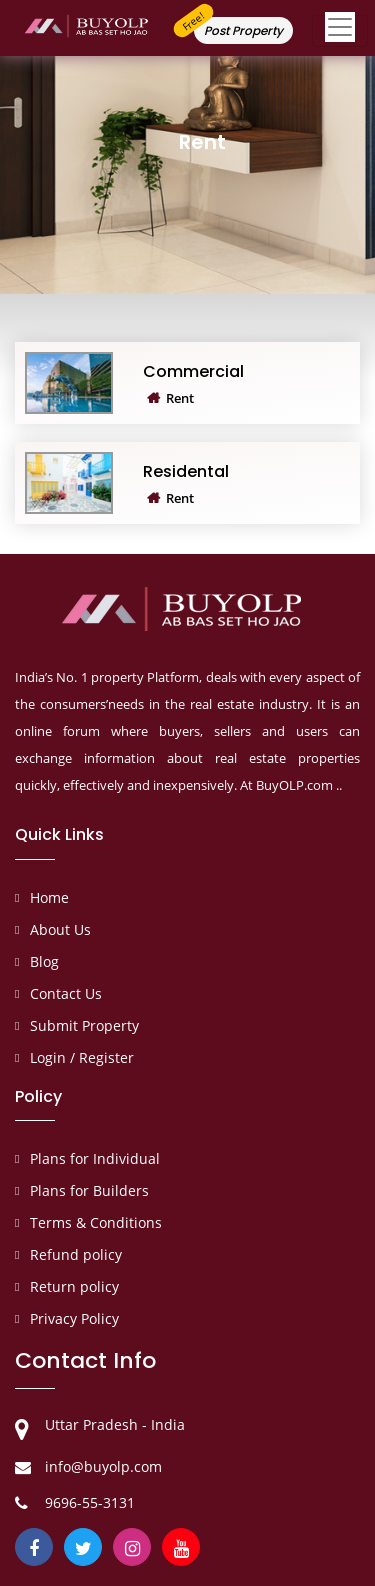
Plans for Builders (89, 1190)
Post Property (243, 30)
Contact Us (66, 993)
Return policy (74, 1286)
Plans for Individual (95, 1158)
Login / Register (82, 1057)
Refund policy (76, 1254)
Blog (44, 961)
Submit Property (84, 1025)
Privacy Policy (74, 1318)
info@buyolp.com (103, 1466)
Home (49, 897)
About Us (60, 929)
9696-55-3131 (90, 1502)
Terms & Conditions (96, 1222)
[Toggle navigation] (340, 31)
